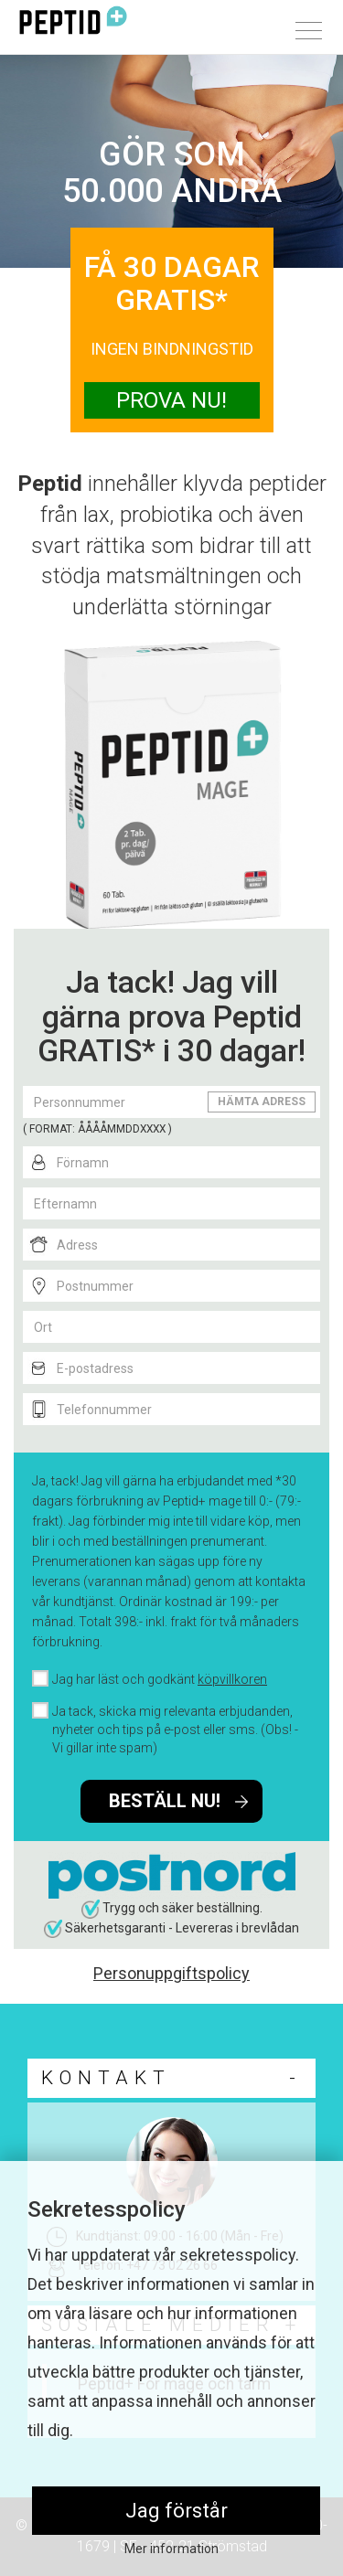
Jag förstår (176, 2510)
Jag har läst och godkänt (159, 1679)
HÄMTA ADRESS (261, 1101)
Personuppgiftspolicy (171, 1973)
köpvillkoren (232, 1679)
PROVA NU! (171, 400)
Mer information (171, 2548)
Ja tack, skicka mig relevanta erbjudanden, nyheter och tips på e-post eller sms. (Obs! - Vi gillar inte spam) (175, 1729)
